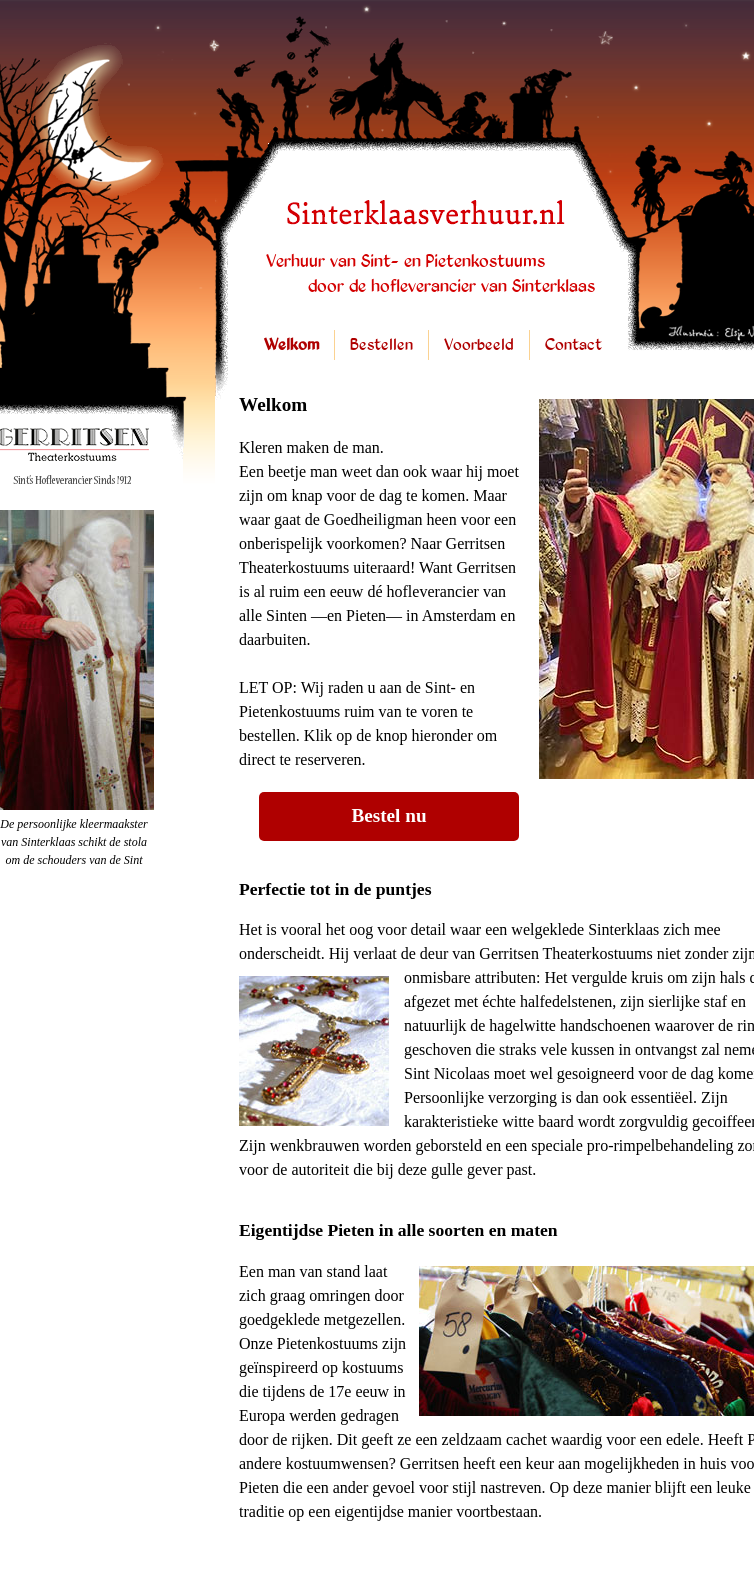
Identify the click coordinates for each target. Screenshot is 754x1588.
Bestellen (381, 345)
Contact (573, 345)
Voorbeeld (479, 345)
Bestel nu (388, 815)
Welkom (291, 345)
